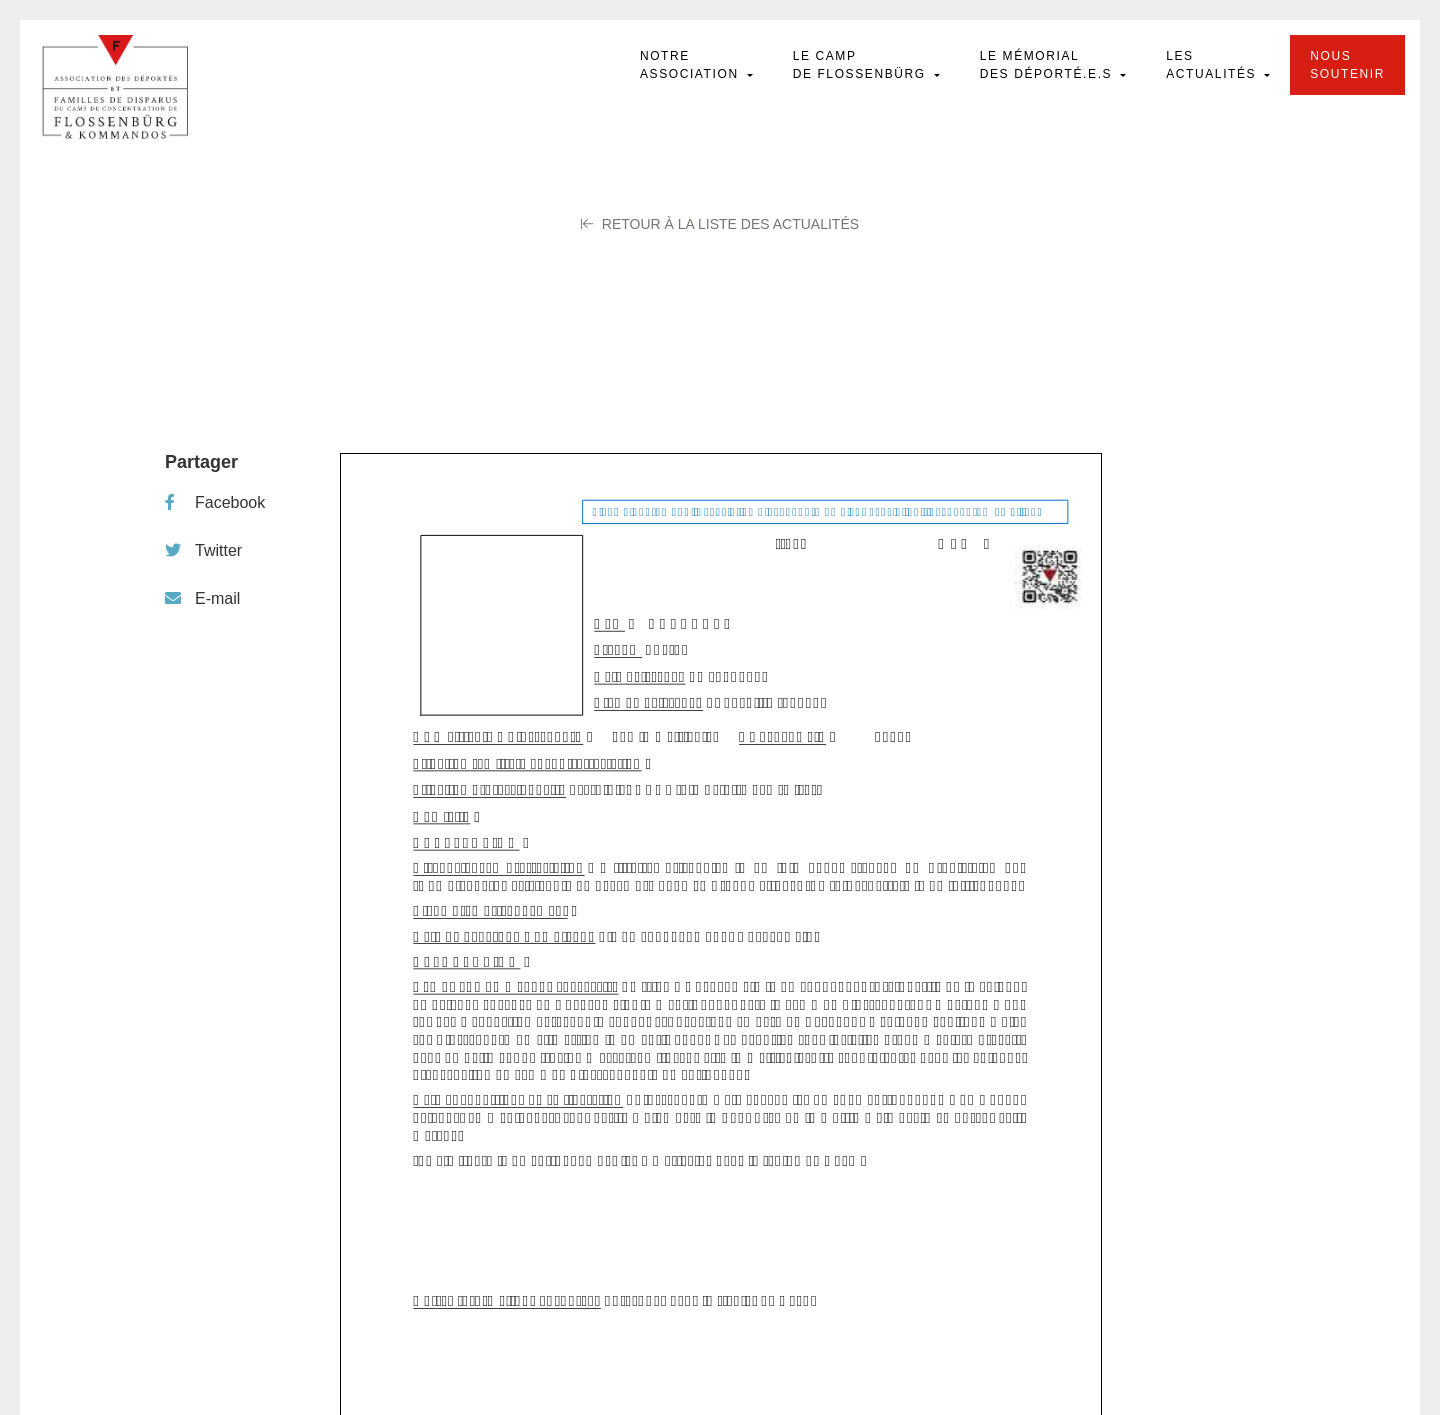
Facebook (215, 502)
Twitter (203, 550)
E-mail (202, 598)
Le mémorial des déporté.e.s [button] (1048, 65)
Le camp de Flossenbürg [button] (862, 65)
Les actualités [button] (1213, 65)
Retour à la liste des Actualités (720, 224)
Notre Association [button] (692, 65)
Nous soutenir (1347, 65)
